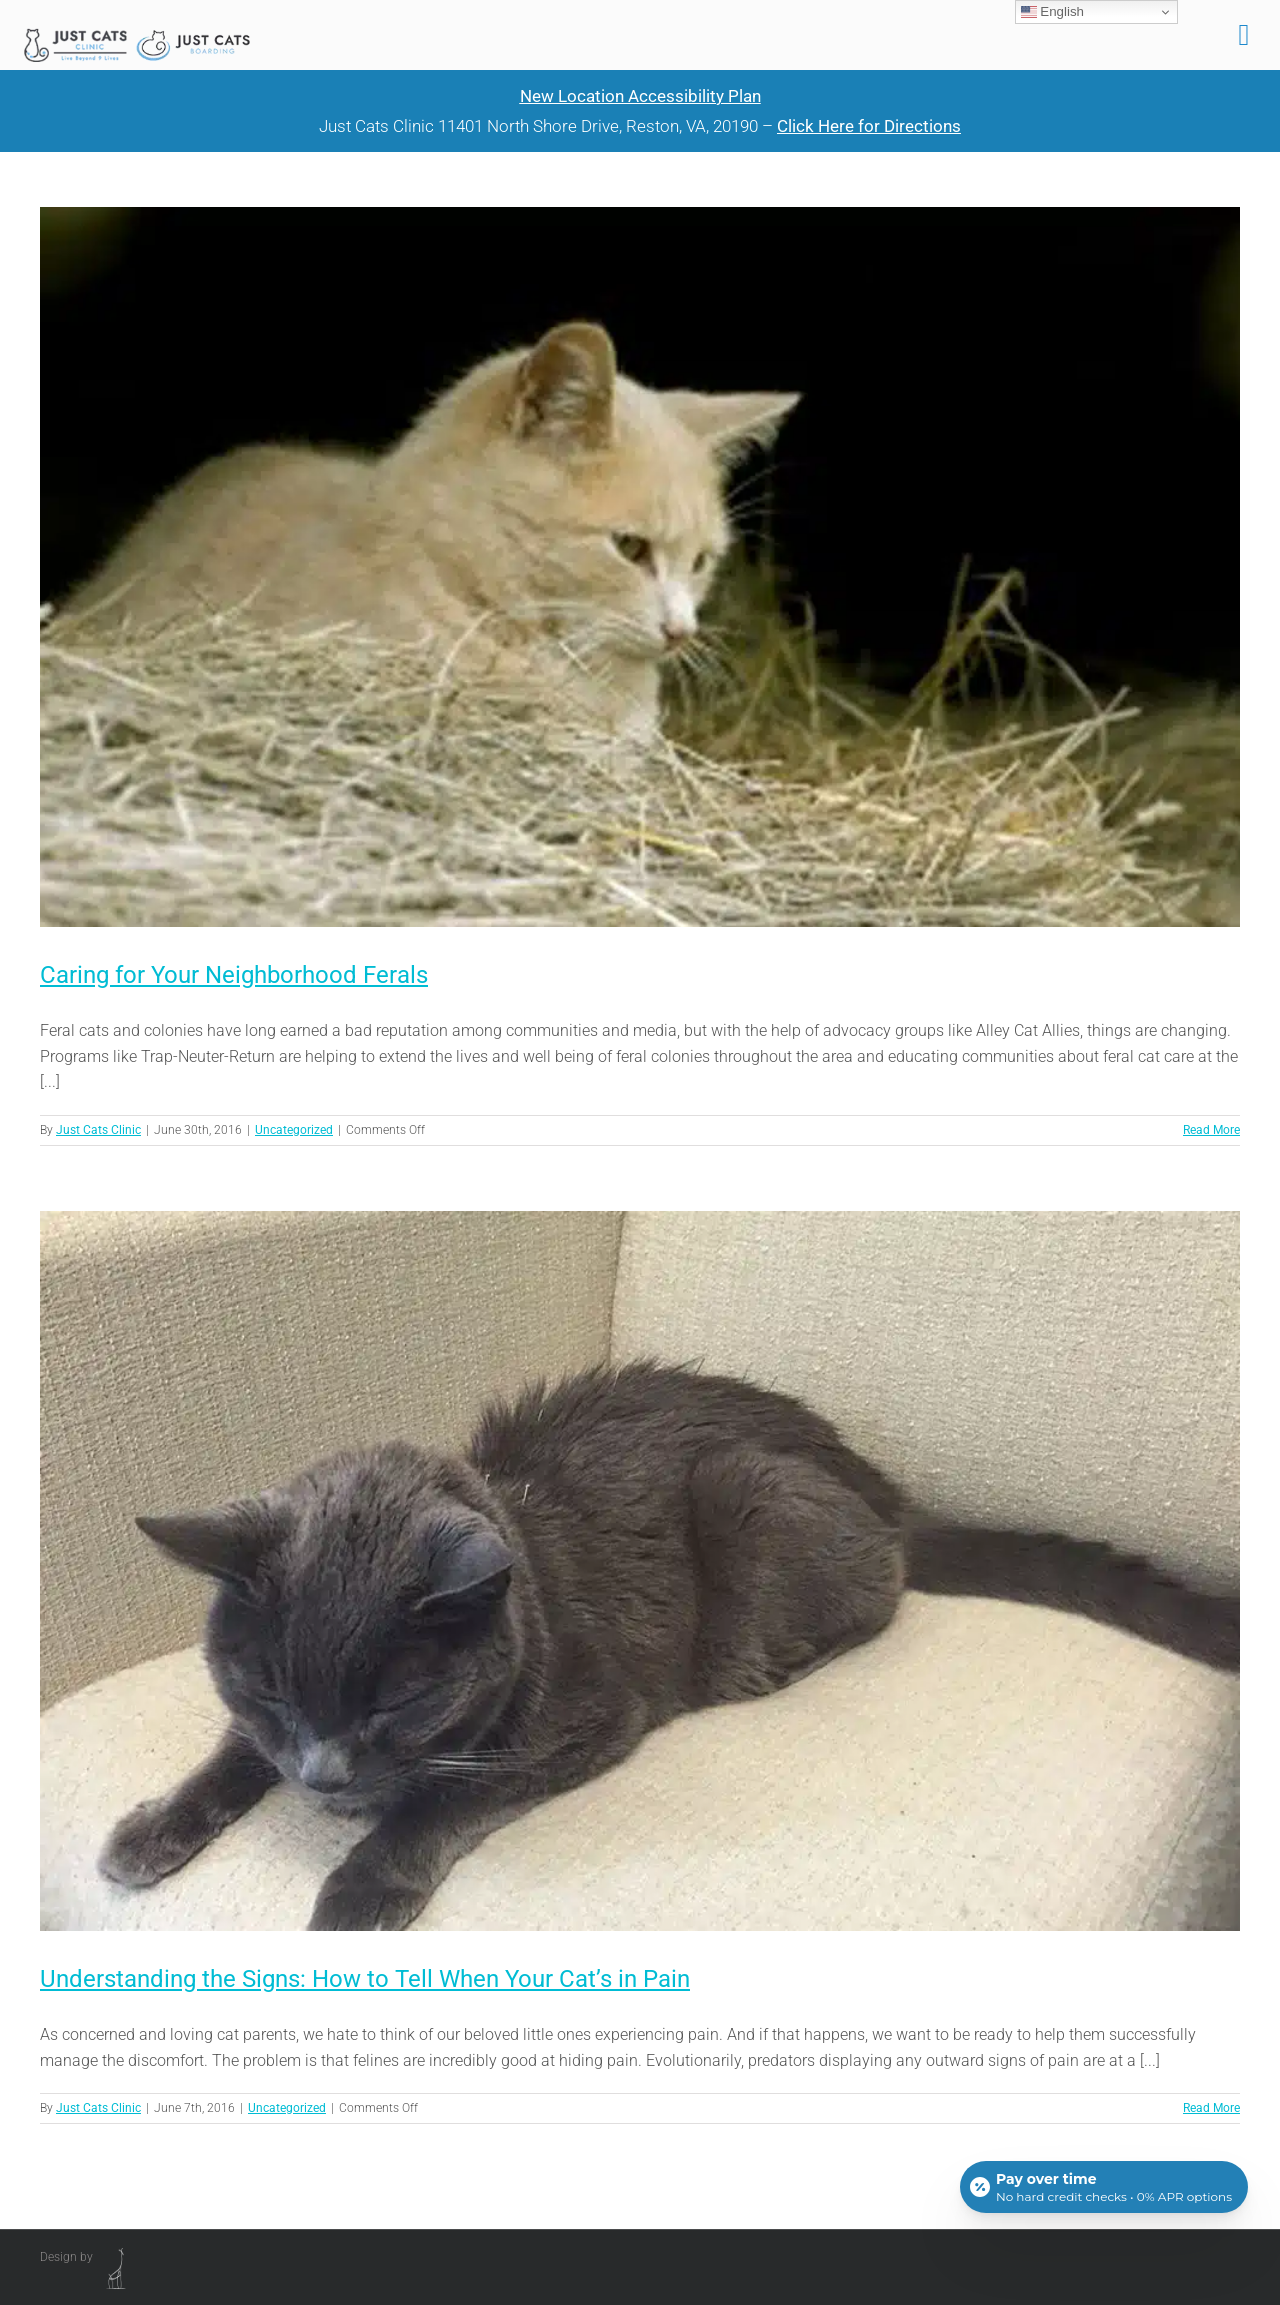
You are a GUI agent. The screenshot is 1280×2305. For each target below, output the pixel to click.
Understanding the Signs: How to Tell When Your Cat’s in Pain (365, 1979)
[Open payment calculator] (1104, 2187)
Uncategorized (294, 1130)
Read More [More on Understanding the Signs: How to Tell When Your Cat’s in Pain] (1211, 2108)
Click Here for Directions (869, 126)
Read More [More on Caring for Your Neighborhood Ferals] (1211, 1130)
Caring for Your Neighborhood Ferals (234, 975)
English (1052, 12)
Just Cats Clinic (98, 1130)
